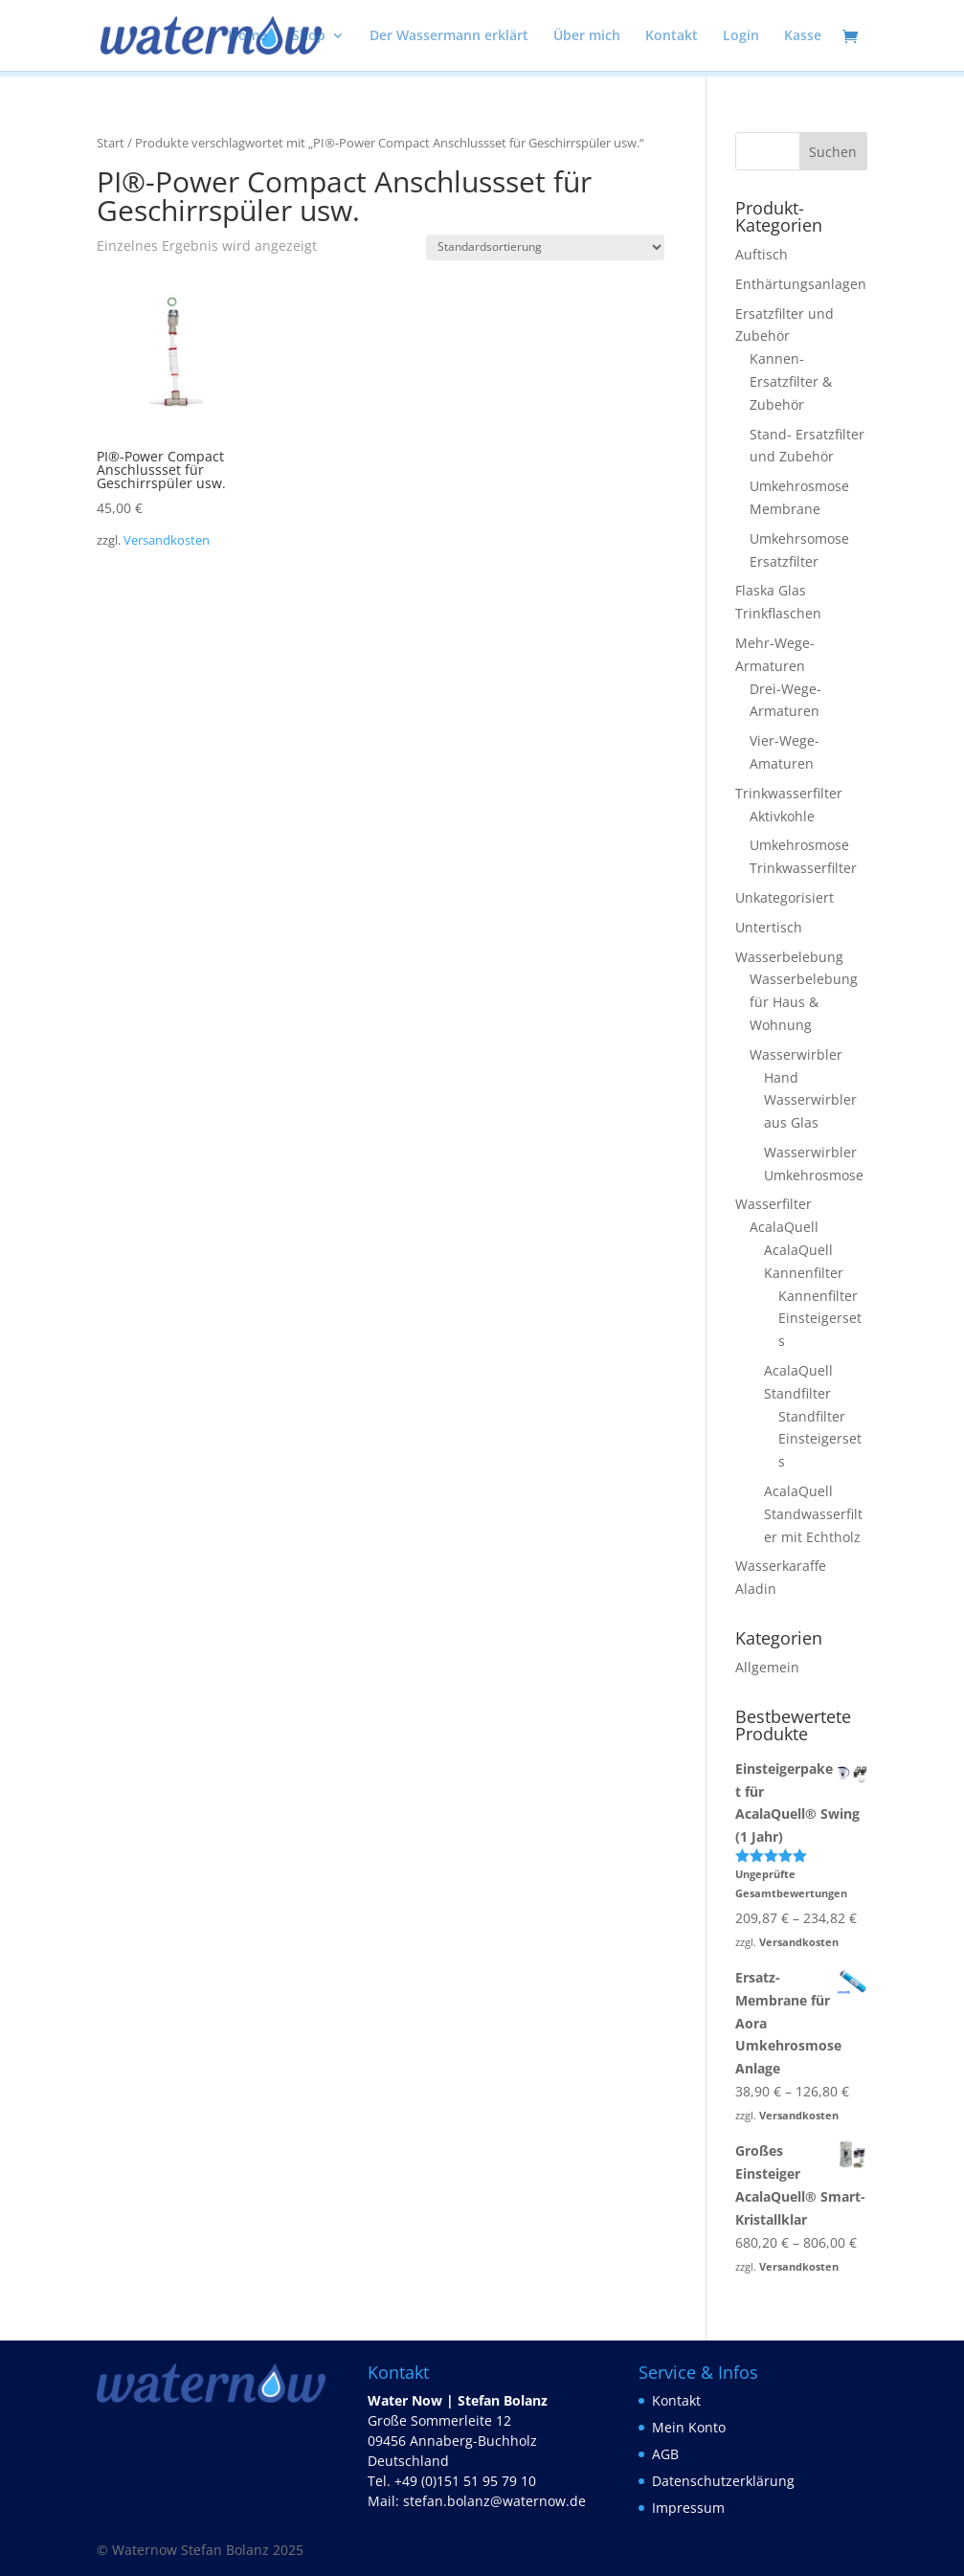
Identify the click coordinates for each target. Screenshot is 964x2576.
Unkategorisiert (784, 897)
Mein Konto (689, 2427)
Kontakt (671, 36)
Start (110, 142)
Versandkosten (166, 540)
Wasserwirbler (796, 1054)
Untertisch (768, 927)
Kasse (802, 36)
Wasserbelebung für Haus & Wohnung (804, 1002)
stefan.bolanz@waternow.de (494, 2501)
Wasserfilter (773, 1204)
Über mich (586, 36)
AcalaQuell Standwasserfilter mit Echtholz (813, 1514)
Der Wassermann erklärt (449, 36)
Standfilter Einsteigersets (820, 1439)
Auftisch (761, 254)
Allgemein (767, 1667)
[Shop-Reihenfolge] (545, 247)
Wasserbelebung (789, 957)
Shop (308, 36)
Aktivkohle (782, 816)
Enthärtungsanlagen (800, 284)
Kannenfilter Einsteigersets (820, 1319)
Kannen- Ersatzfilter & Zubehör (791, 381)
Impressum (688, 2507)
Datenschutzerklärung (723, 2481)
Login (741, 36)
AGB (665, 2454)
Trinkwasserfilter (788, 793)
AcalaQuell (784, 1227)
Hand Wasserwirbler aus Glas (810, 1100)
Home (247, 36)
